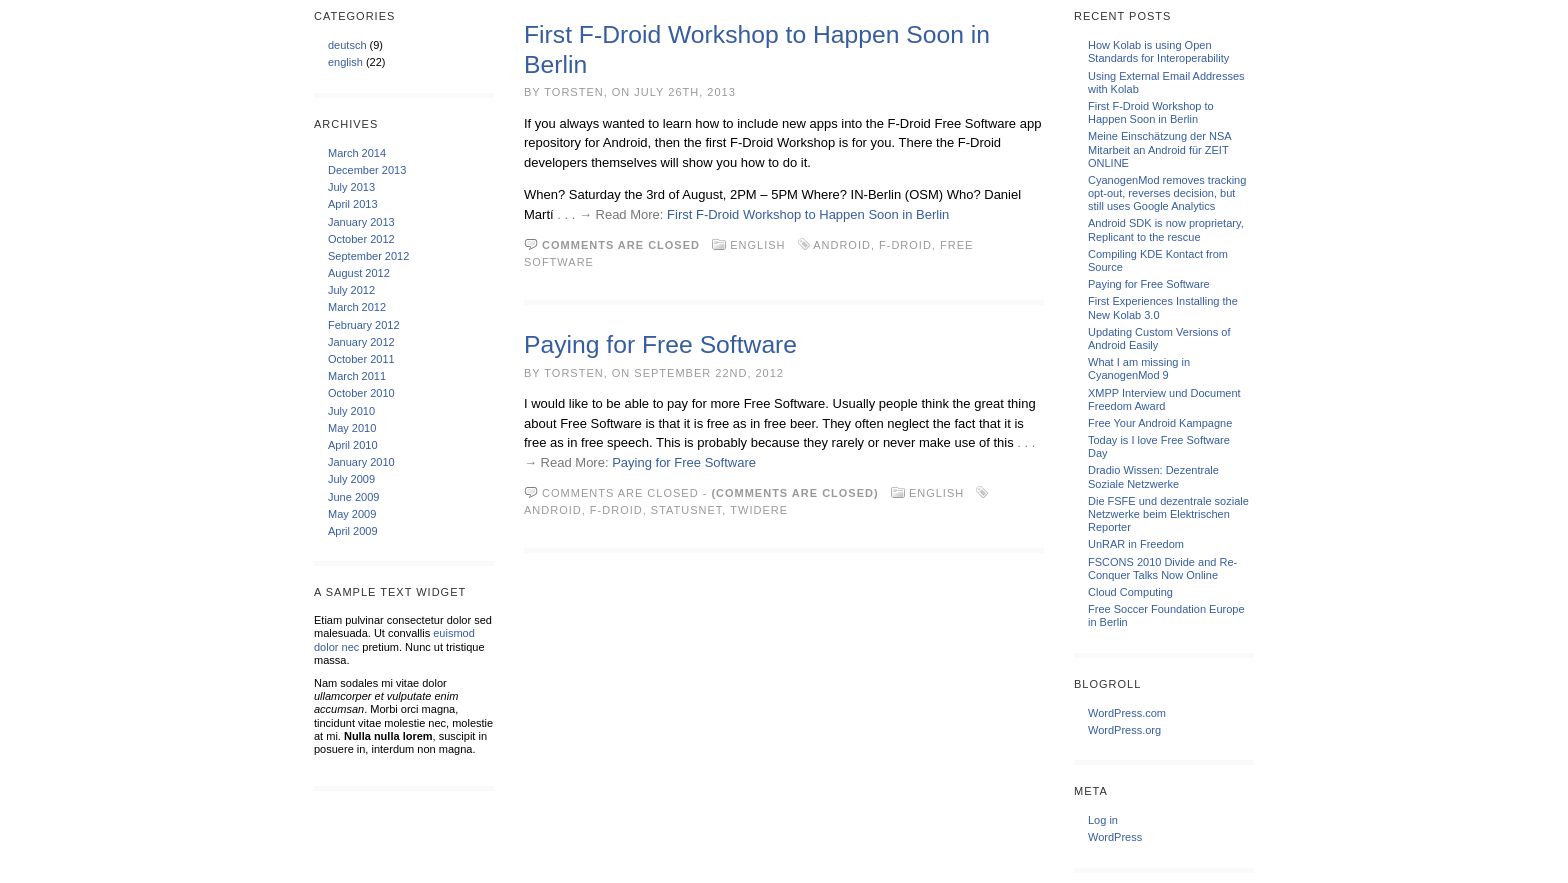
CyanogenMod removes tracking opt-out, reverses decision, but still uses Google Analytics (1167, 193)
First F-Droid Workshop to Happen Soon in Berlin (808, 214)
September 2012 (368, 256)
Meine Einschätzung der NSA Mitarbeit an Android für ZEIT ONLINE (1159, 149)
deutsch (347, 45)
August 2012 (359, 273)
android (842, 245)
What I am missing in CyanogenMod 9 (1139, 368)
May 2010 (352, 428)
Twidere (759, 510)
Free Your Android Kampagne (1160, 423)
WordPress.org (1124, 730)
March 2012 (357, 307)
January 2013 (361, 222)
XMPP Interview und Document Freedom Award (1164, 399)
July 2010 (351, 411)
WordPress (1115, 837)
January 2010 (361, 462)
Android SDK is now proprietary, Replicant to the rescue (1166, 229)
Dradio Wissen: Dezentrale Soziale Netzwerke (1153, 476)
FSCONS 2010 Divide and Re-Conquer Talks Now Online (1162, 568)
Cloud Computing (1130, 592)
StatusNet (687, 510)
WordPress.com (1127, 713)
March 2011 (357, 376)
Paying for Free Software (660, 344)
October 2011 (361, 359)
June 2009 (353, 497)
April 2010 (353, 445)
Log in (1103, 820)
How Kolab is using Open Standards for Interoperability (1158, 51)
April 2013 (353, 204)
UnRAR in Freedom (1136, 544)
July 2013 (351, 187)
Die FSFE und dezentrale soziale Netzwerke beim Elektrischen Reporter (1168, 514)
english (345, 62)
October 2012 (361, 239)
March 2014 (357, 153)
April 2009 (353, 531)
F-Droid (905, 245)
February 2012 (364, 325)
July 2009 (351, 479)
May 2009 (352, 514)
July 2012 (351, 290)
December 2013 (367, 170)
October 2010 (361, 393)
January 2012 (361, 342)
